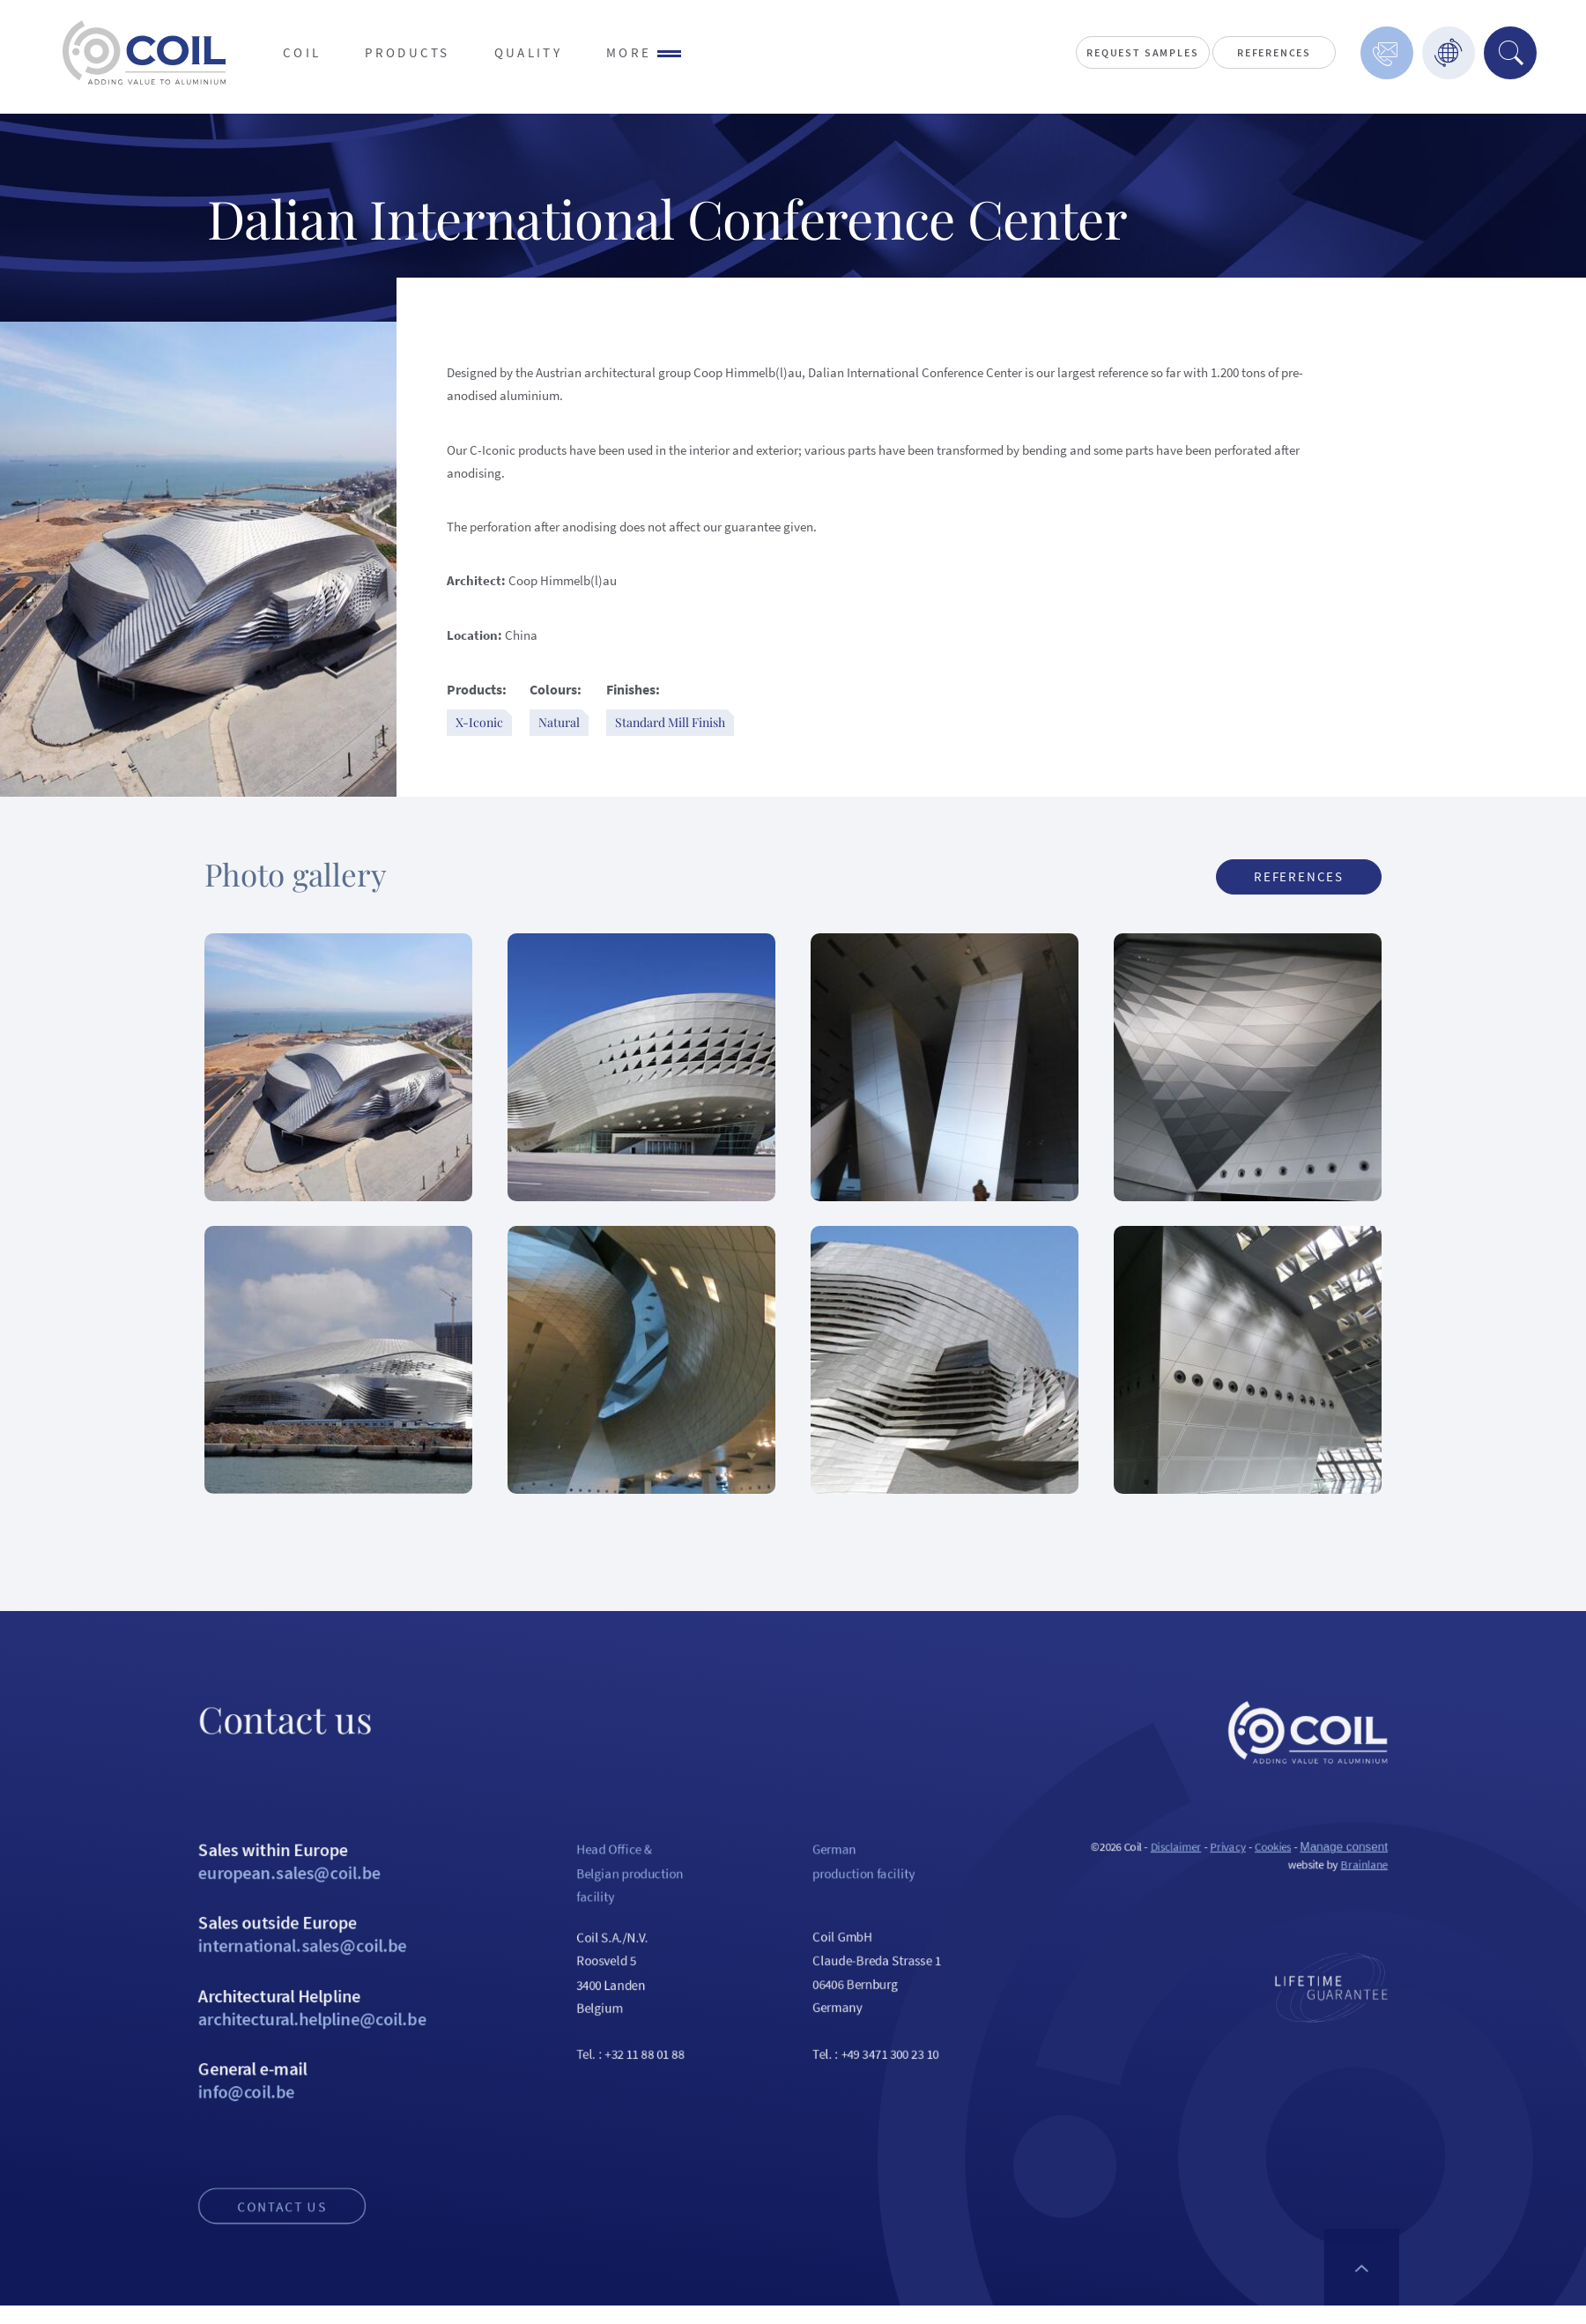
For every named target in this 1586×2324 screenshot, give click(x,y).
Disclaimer (1240, 1903)
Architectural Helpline (231, 2090)
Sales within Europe (231, 1920)
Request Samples (1142, 52)
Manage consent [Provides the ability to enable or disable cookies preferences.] (1437, 1903)
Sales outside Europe (231, 2005)
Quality (528, 52)
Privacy (1301, 1903)
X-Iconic (479, 722)
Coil (302, 52)
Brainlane (1460, 1923)
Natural (559, 722)
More (643, 52)
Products (407, 52)
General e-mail (231, 2175)
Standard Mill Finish (670, 722)
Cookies (1353, 1903)
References (1274, 52)
